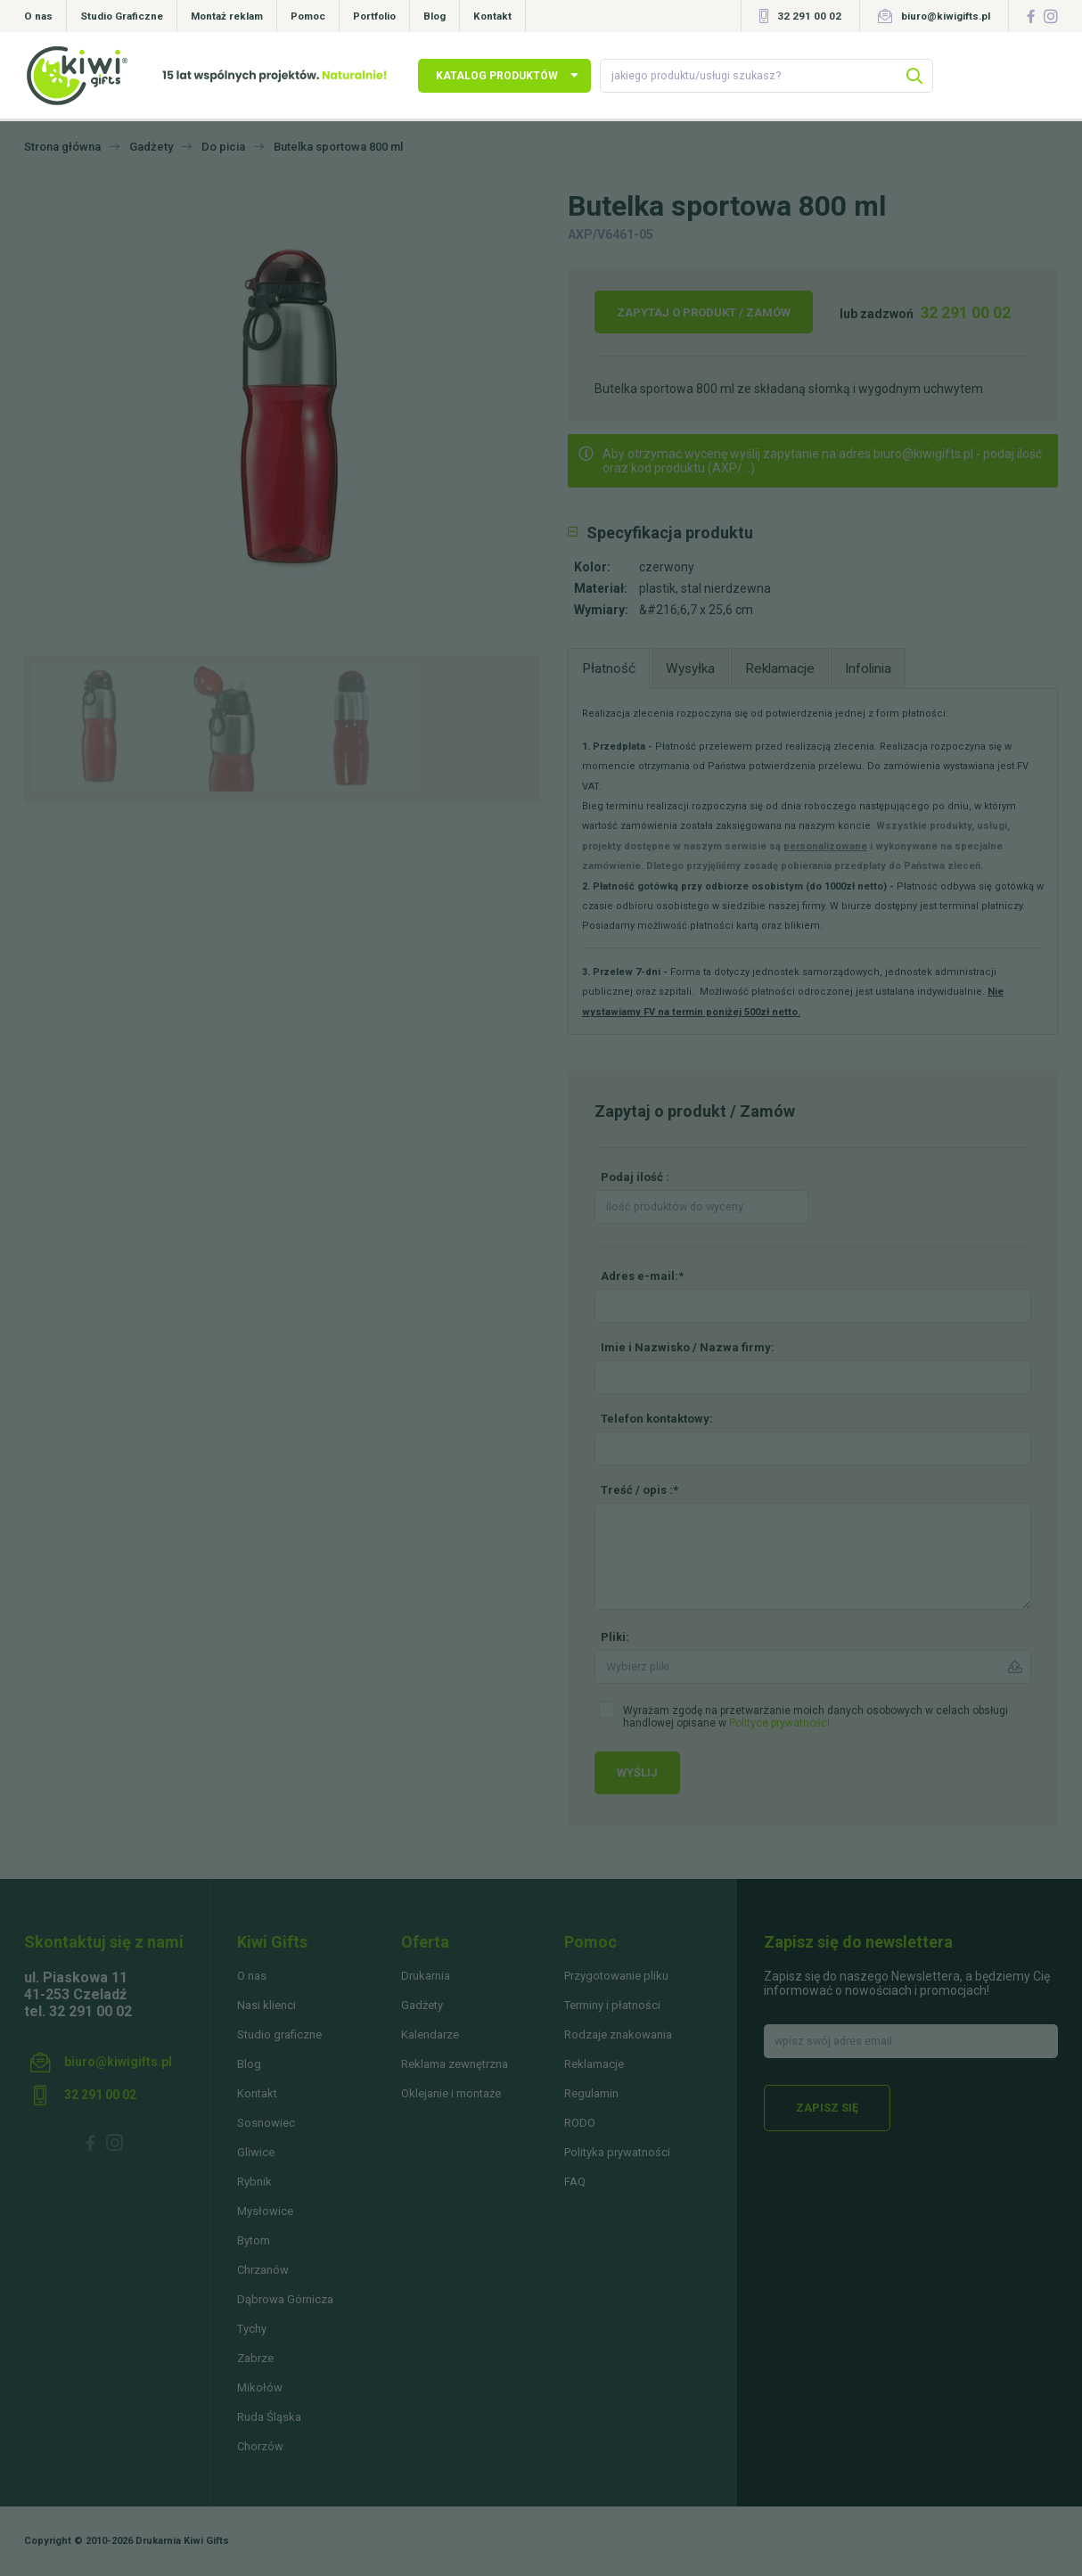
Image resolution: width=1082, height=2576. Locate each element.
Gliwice (256, 2152)
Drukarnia (425, 1975)
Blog (434, 16)
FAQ (575, 2181)
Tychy (251, 2328)
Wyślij (637, 1772)
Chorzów (260, 2446)
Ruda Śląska (269, 2417)
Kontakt (492, 16)
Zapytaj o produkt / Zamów (704, 312)
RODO (579, 2122)
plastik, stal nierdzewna (705, 588)
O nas (38, 16)
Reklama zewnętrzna (454, 2064)
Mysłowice (265, 2211)
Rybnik (254, 2181)
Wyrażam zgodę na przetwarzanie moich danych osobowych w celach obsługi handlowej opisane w (815, 1716)
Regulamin (591, 2093)
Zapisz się (827, 2107)
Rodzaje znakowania (618, 2034)
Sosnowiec (266, 2122)
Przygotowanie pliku (616, 1975)
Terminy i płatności (612, 2005)
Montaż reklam (227, 16)
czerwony (666, 567)
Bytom (253, 2240)
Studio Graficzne (121, 16)
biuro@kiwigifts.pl (945, 16)
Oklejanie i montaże (451, 2093)
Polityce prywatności (779, 1723)
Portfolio (374, 16)
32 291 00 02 (809, 16)
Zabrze (255, 2358)
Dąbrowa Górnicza (285, 2299)
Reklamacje (594, 2064)
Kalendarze (430, 2034)
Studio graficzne (279, 2034)
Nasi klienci (266, 2005)
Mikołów (260, 2387)
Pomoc (308, 16)
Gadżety (422, 2005)
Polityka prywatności (617, 2152)
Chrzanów (263, 2270)
